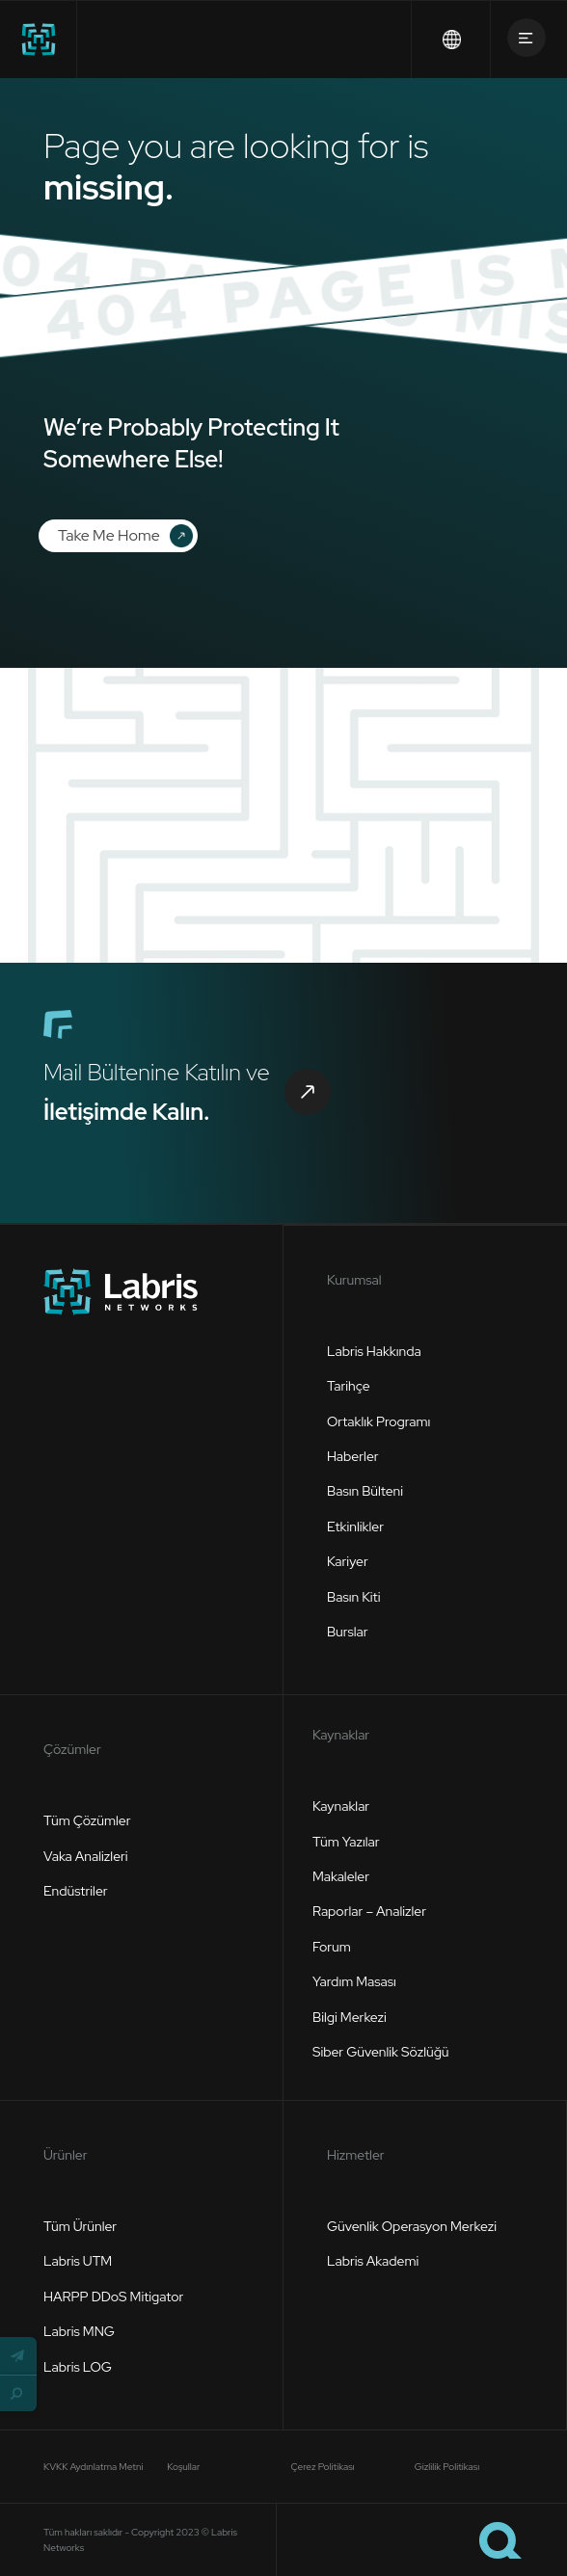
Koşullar (183, 2466)
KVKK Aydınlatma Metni (93, 2466)
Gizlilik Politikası (447, 2466)
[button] (18, 2355)
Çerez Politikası (323, 2466)
